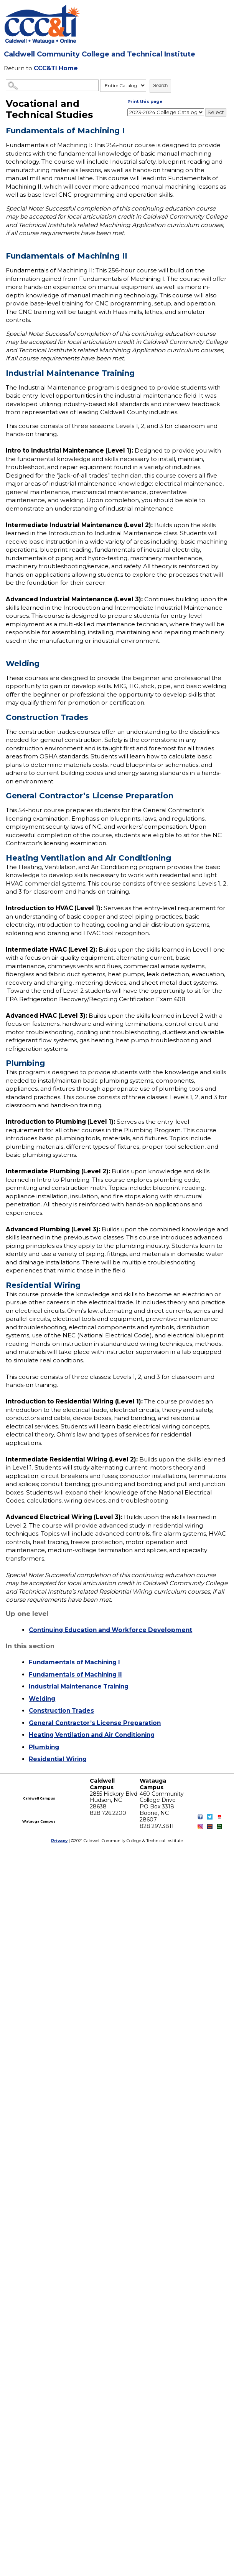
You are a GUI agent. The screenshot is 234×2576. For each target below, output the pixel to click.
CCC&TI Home (56, 68)
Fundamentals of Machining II (75, 1674)
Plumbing (44, 1747)
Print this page (145, 101)
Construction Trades (61, 1710)
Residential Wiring (58, 1759)
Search (160, 85)
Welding (42, 1698)
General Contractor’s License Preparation (95, 1723)
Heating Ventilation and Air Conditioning (92, 1734)
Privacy (59, 1840)
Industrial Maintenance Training (79, 1686)
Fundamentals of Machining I (74, 1662)
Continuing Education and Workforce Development (110, 1630)
